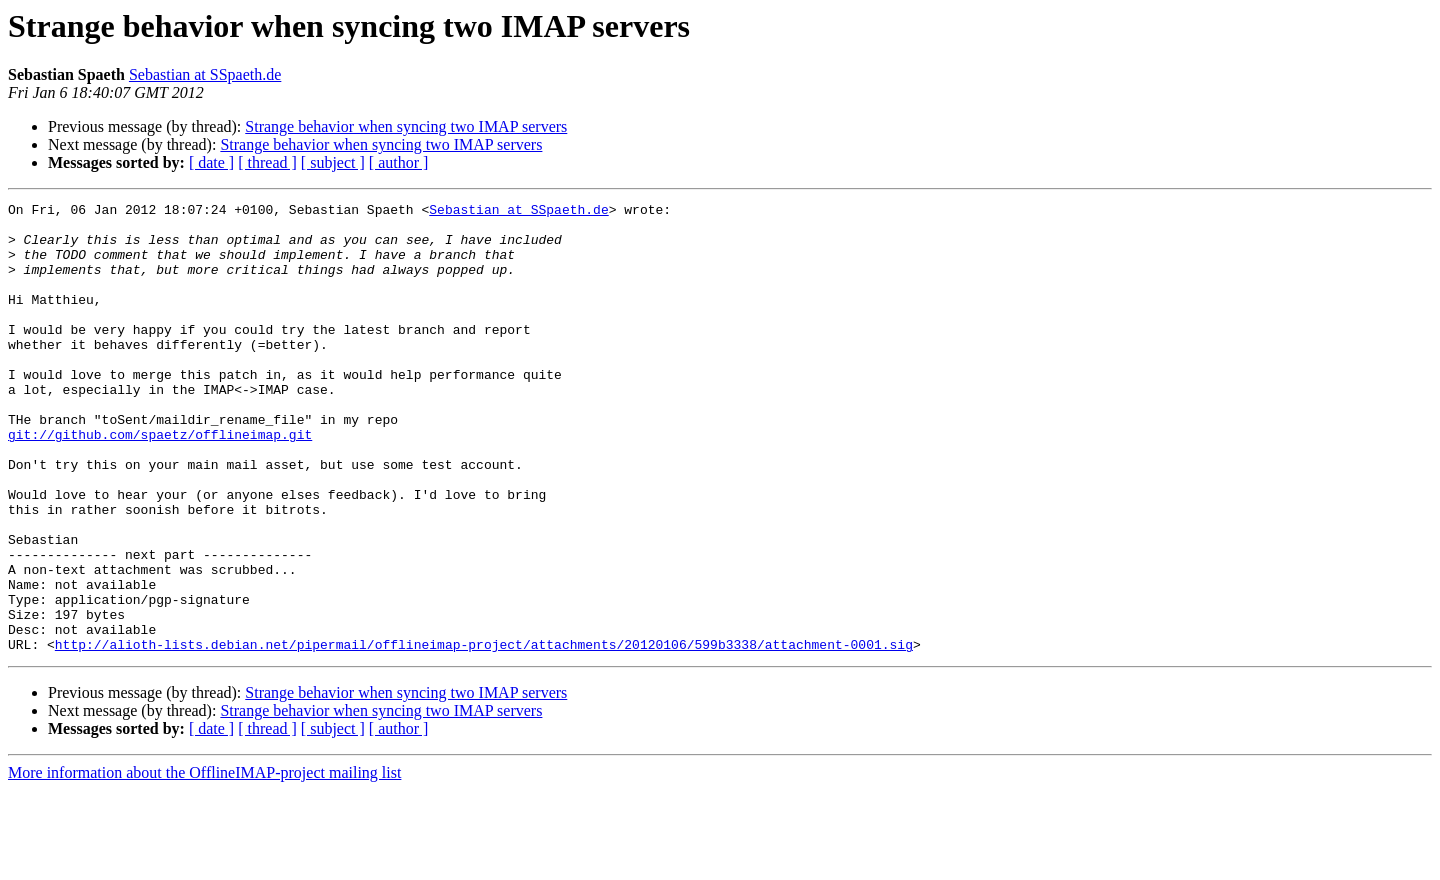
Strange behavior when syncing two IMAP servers (406, 126)
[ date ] (211, 162)
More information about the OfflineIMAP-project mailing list (204, 862)
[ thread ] (267, 162)
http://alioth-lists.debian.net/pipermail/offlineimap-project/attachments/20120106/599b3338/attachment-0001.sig (484, 734)
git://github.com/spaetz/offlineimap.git (160, 482)
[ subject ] (333, 162)
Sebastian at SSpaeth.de (205, 74)
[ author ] (399, 162)
